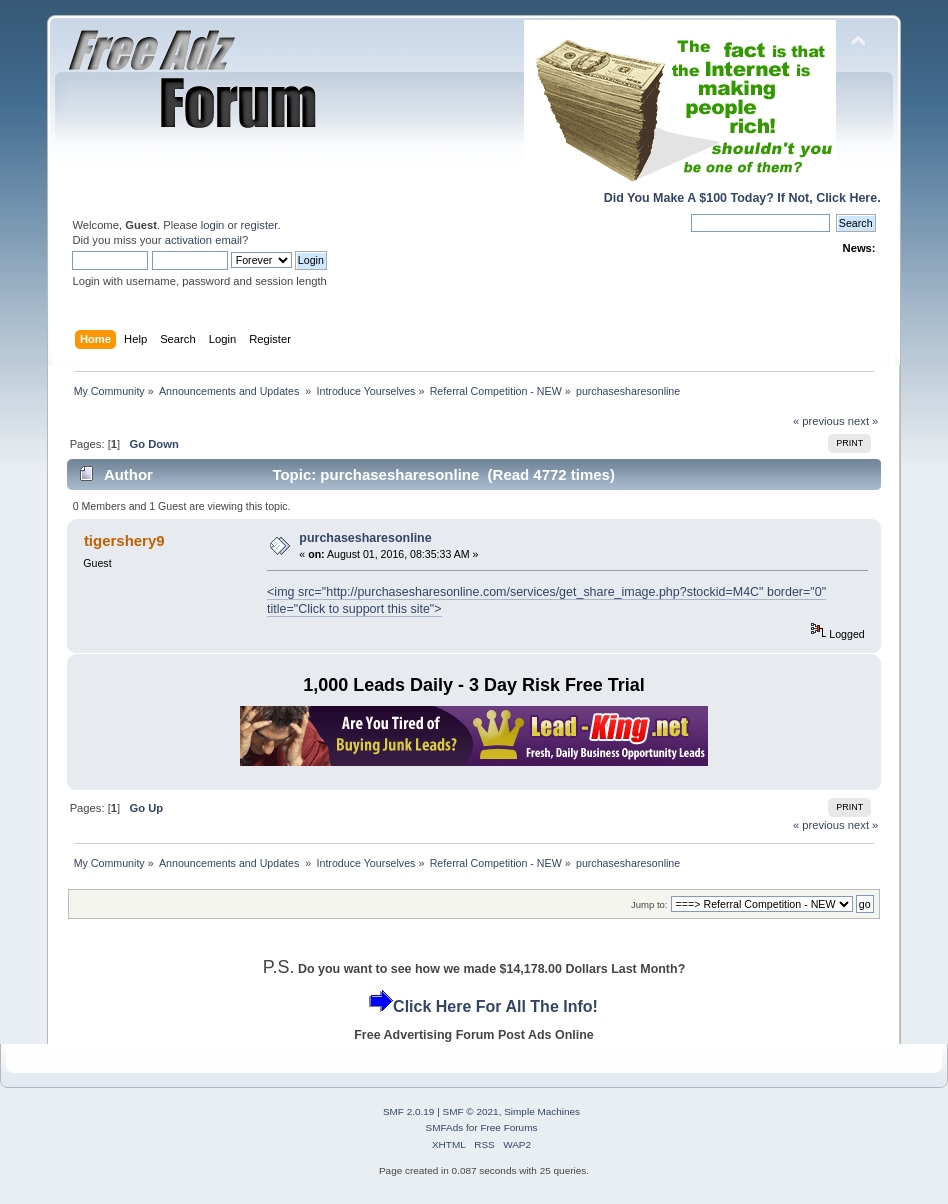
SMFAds (445, 1127)
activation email (203, 240)
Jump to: (649, 904)
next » (863, 421)
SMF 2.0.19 (409, 1111)
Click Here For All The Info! (495, 1006)
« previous (819, 421)
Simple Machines (542, 1111)
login (213, 225)
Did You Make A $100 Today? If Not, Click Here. (742, 198)
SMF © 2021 (471, 1111)
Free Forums (508, 1127)
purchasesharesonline (365, 538)
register (259, 225)
